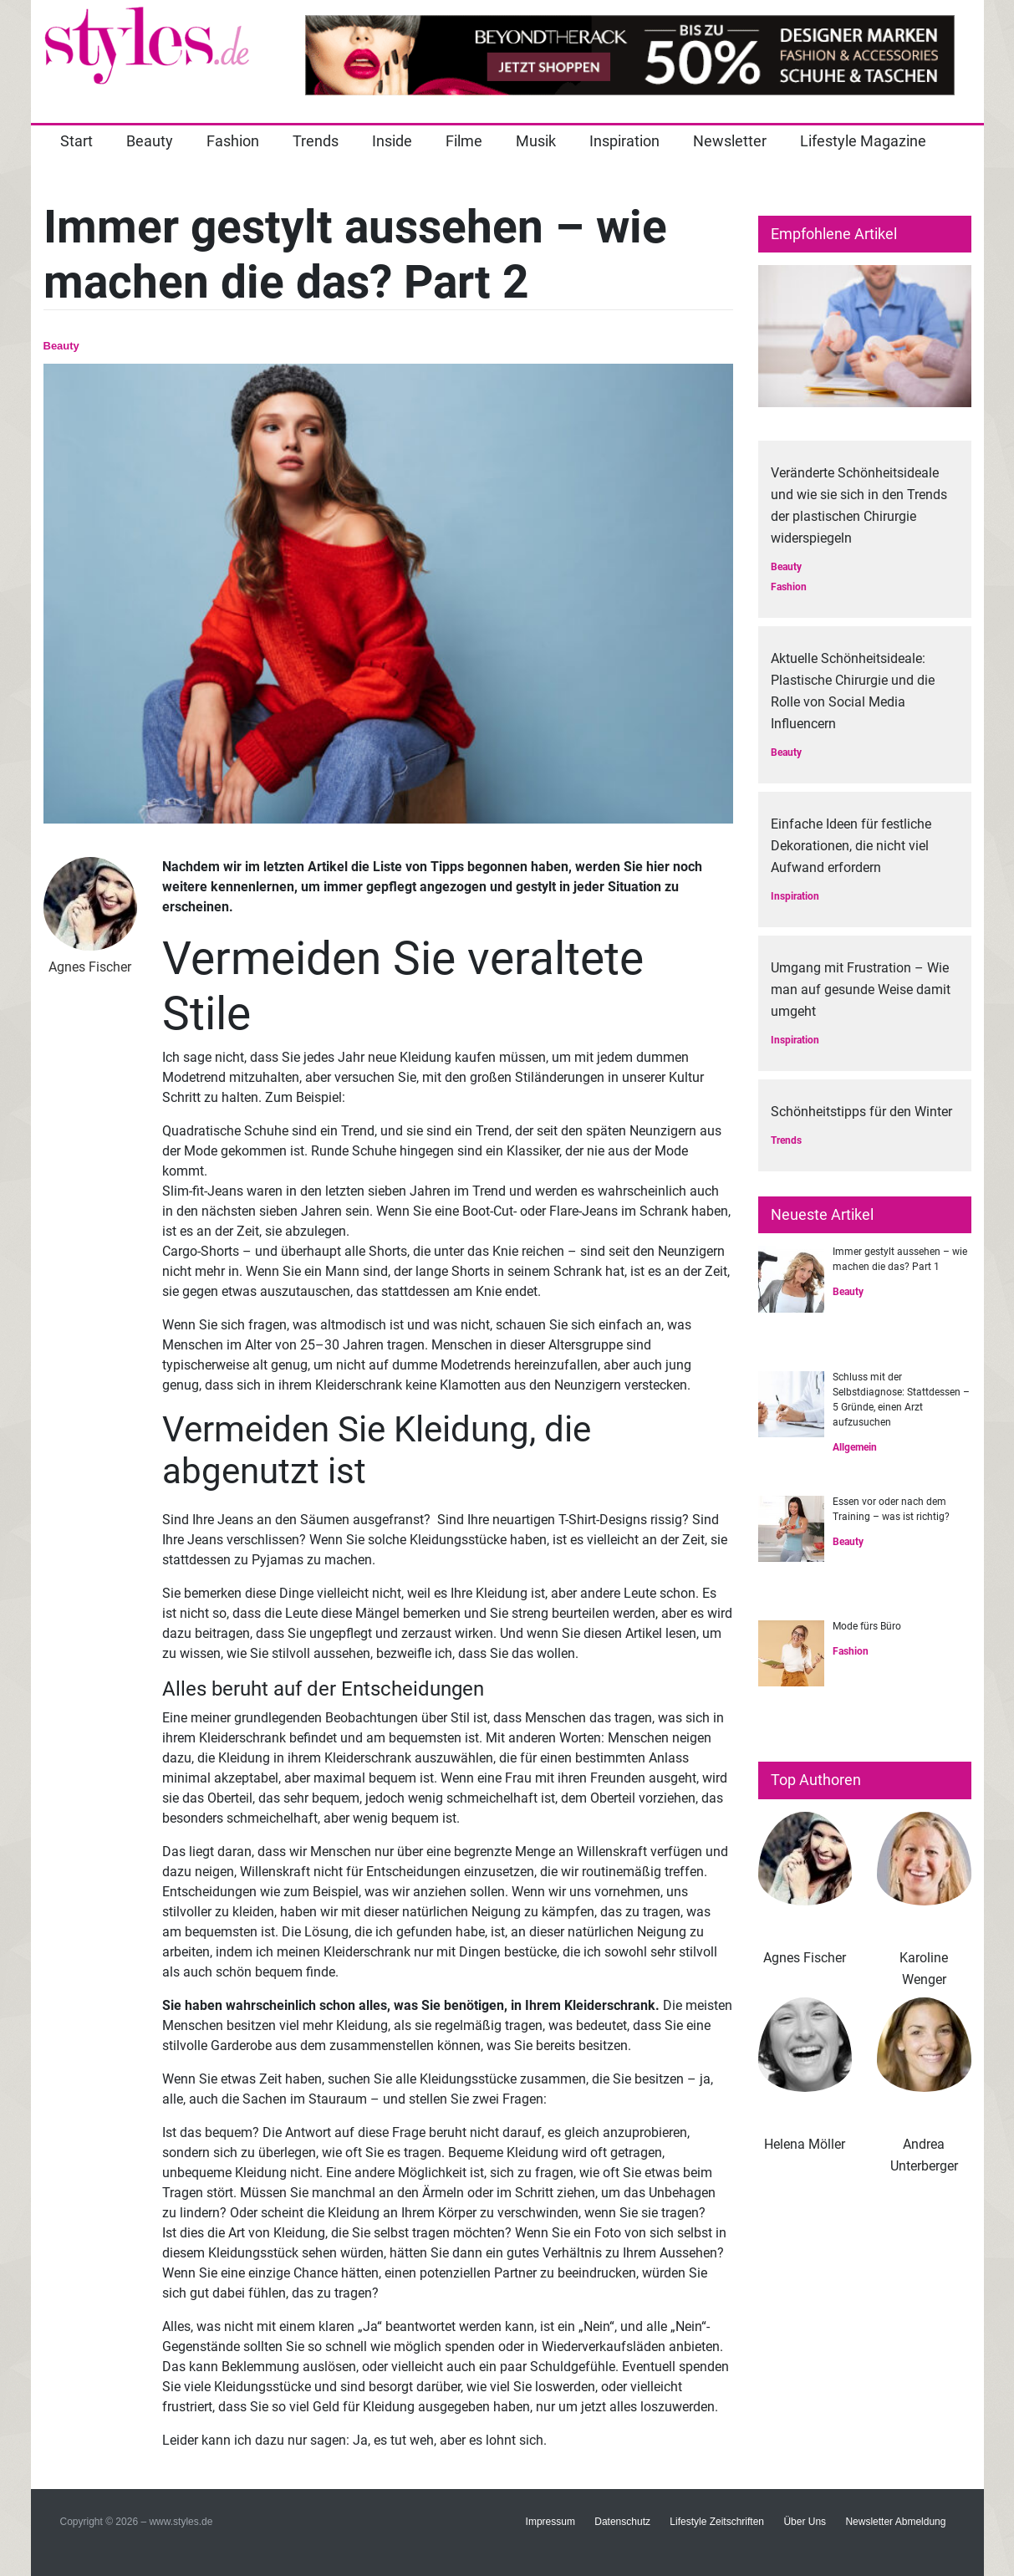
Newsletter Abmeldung (895, 2522)
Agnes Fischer (804, 1958)
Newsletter (730, 141)
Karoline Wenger (923, 1968)
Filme (464, 141)
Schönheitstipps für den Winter (861, 1112)
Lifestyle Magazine (863, 141)
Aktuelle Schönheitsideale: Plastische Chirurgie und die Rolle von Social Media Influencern (853, 691)
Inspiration (624, 141)
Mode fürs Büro (867, 1626)
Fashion (232, 141)
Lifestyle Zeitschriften (717, 2522)
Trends (316, 141)
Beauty (149, 141)
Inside (392, 141)
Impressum (550, 2522)
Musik (536, 141)
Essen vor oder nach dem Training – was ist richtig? (891, 1509)
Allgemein (855, 1447)
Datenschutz (622, 2522)
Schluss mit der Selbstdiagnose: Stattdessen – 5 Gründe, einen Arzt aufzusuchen (901, 1399)
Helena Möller (804, 2144)
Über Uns (804, 2522)
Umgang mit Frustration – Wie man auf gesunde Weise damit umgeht (860, 989)
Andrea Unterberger (924, 2155)
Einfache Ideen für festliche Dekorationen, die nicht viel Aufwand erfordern (851, 845)
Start (76, 141)
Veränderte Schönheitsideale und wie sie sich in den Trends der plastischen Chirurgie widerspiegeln (859, 505)
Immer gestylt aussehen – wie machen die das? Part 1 (900, 1259)
